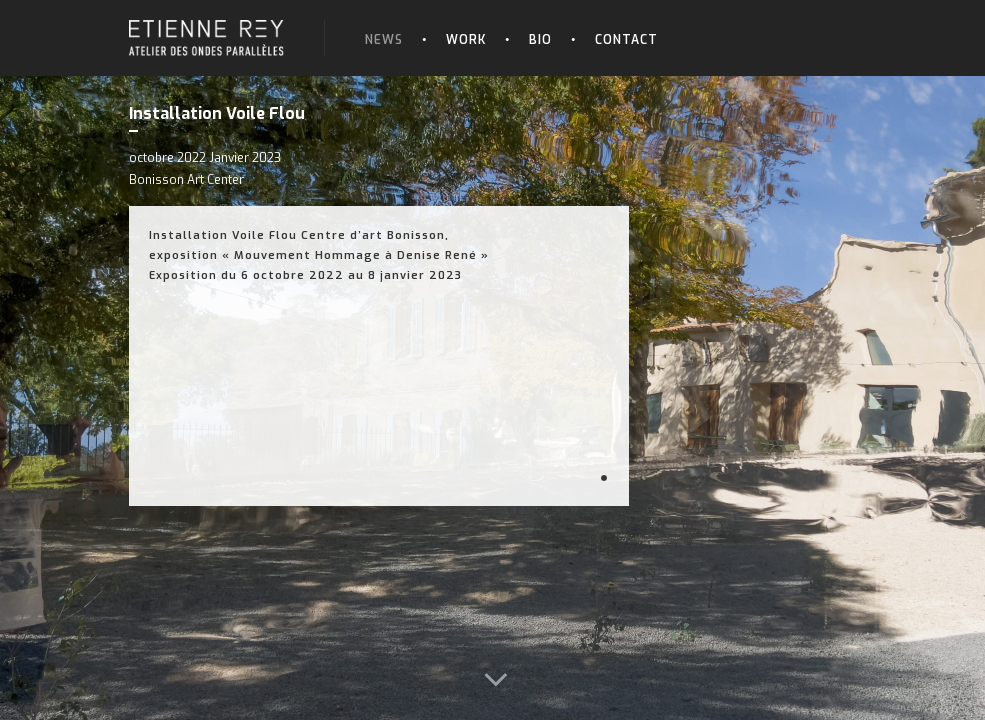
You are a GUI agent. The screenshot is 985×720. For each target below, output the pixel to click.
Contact (626, 40)
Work (466, 40)
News (384, 40)
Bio (540, 40)
